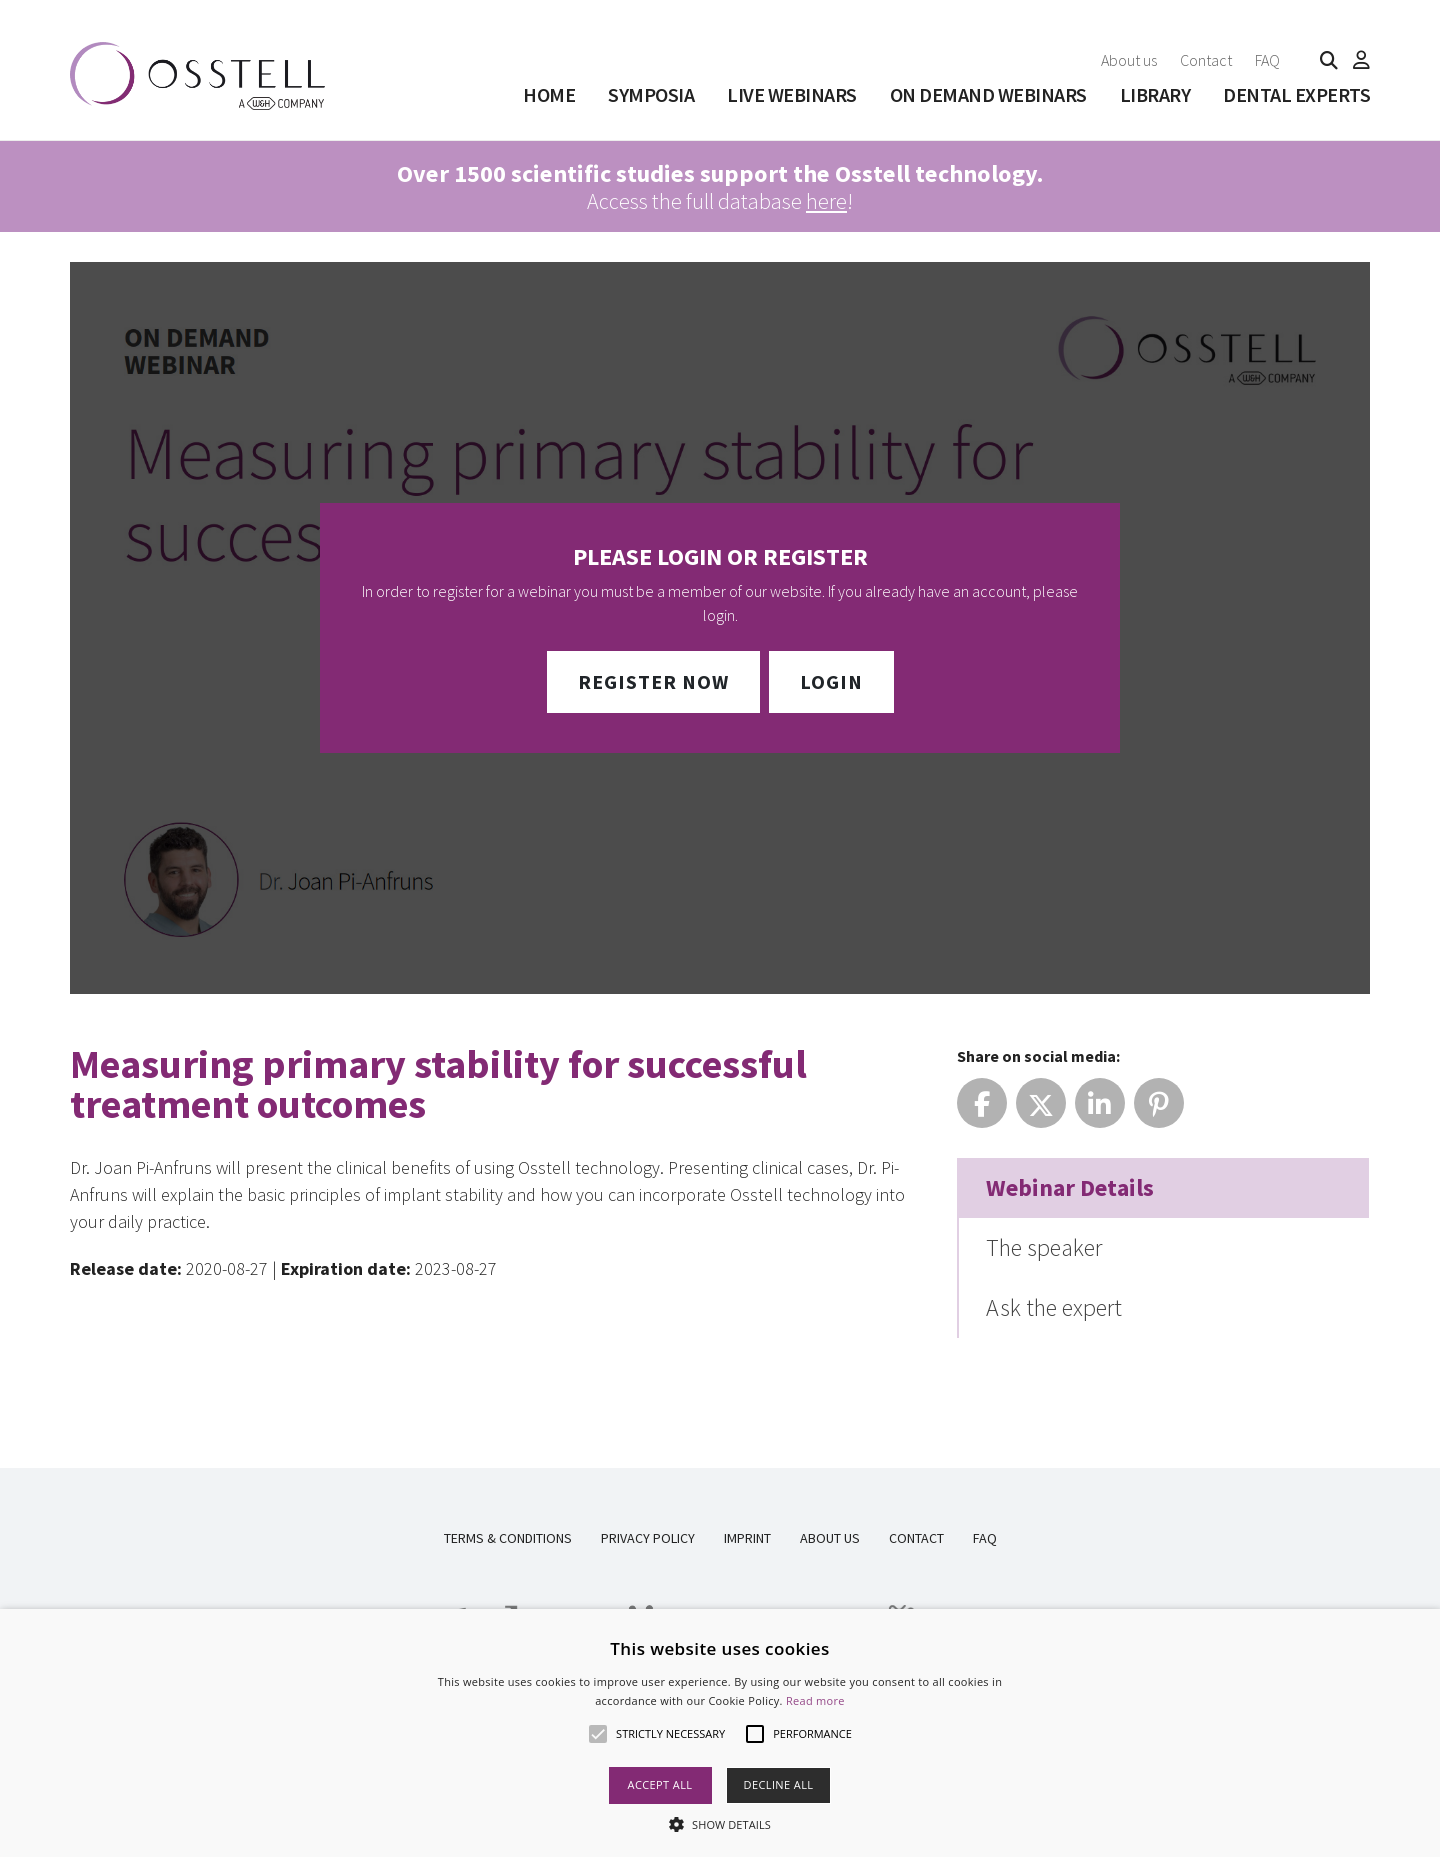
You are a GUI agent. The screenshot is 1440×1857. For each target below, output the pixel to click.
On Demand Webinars (988, 94)
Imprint (747, 1538)
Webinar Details (1070, 1187)
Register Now (653, 681)
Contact (1206, 60)
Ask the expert (1054, 1307)
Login (831, 681)
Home (549, 94)
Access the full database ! (720, 186)
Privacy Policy (648, 1538)
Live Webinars (792, 94)
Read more (815, 1700)
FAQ (1267, 60)
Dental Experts (1296, 94)
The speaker (1044, 1247)
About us (1129, 60)
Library (1155, 94)
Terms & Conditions (508, 1538)
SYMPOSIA (651, 94)
